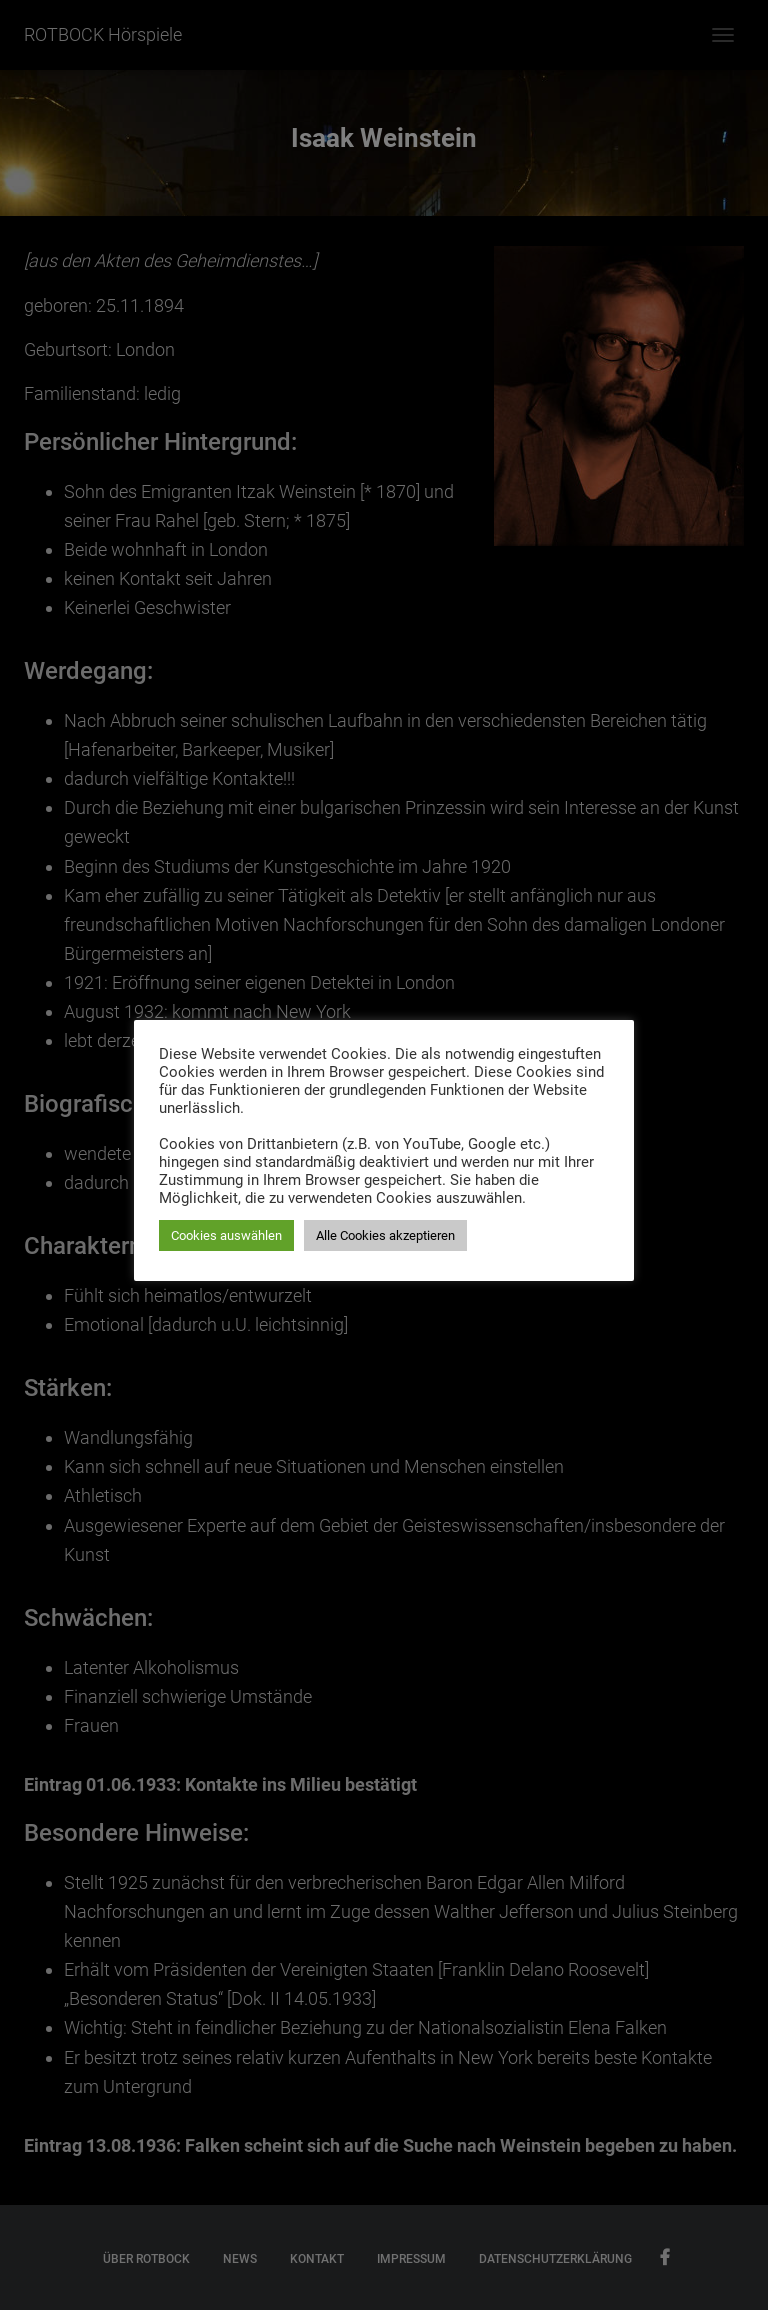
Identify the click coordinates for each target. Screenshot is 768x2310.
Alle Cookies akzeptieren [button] (385, 1235)
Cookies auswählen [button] (226, 1235)
